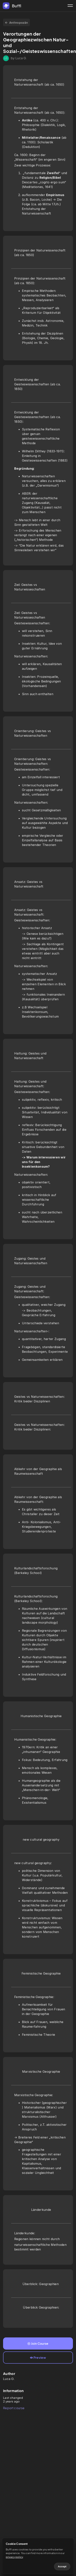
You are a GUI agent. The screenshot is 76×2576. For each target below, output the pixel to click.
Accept (62, 2566)
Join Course (38, 2343)
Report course (13, 2408)
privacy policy (14, 2556)
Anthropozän (16, 22)
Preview (38, 2358)
